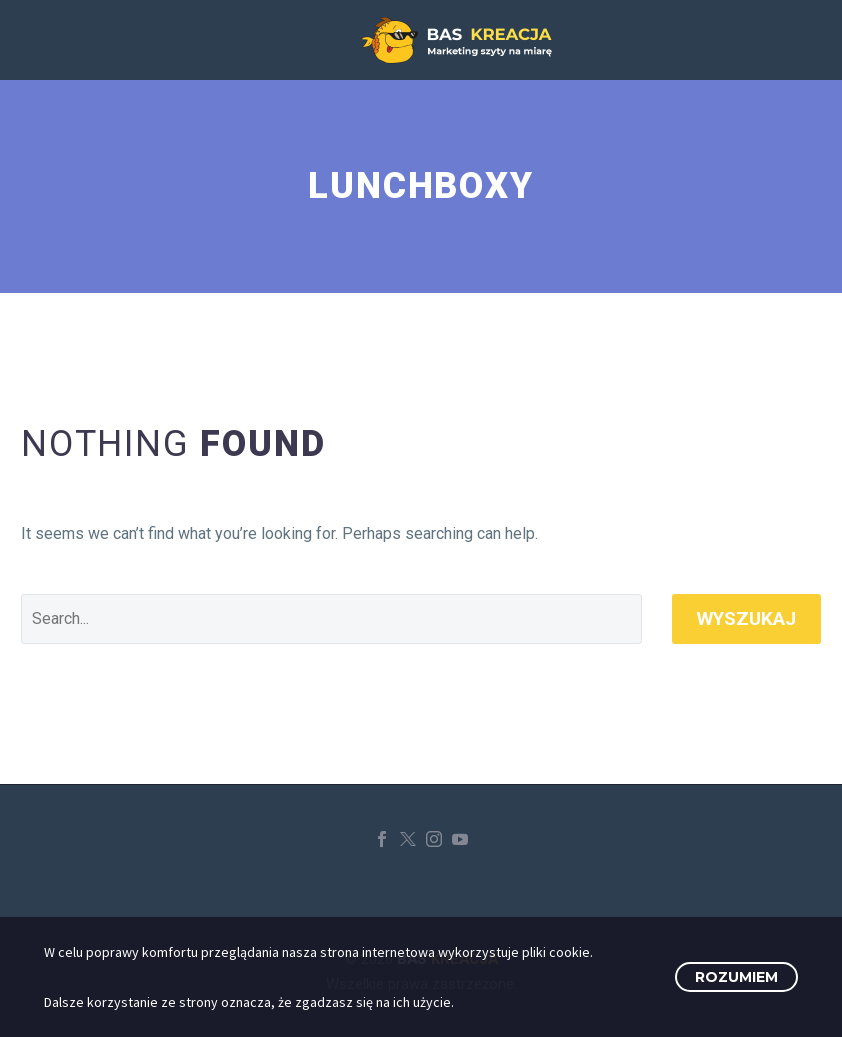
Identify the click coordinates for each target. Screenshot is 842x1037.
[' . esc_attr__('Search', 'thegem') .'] (331, 619)
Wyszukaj (746, 618)
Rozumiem (736, 977)
